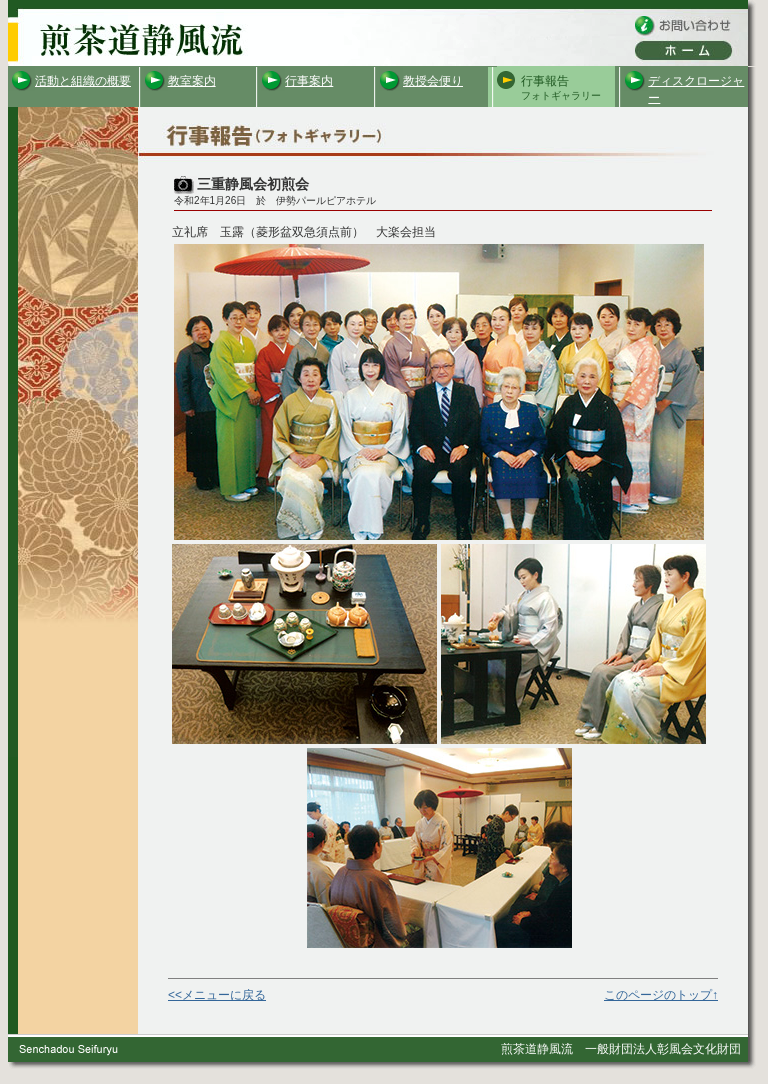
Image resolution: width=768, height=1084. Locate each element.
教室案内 (192, 81)
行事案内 (309, 81)
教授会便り (433, 81)
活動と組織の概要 (83, 81)
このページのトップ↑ (661, 995)
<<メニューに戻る (217, 995)
